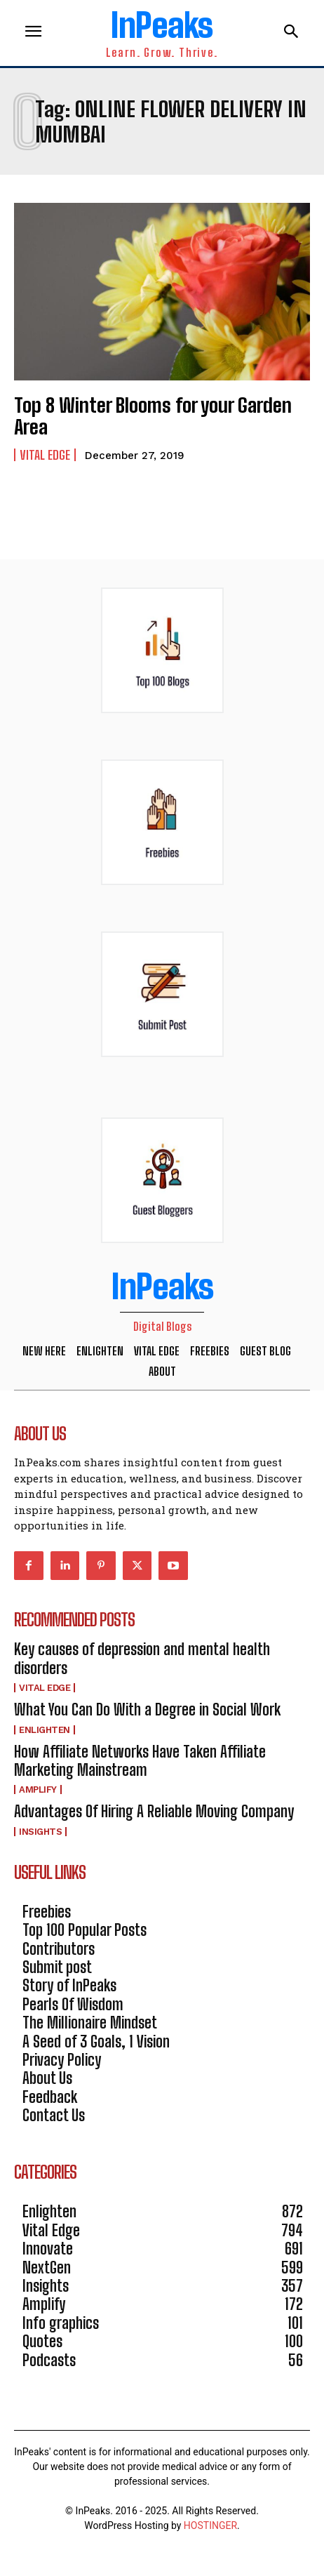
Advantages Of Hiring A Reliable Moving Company (154, 1811)
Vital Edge (45, 455)
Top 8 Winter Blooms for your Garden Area (153, 416)
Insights (40, 1831)
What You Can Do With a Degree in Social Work (147, 1709)
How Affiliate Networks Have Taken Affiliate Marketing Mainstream (140, 1760)
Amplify (38, 1789)
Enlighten (44, 1729)
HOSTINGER (210, 2525)
